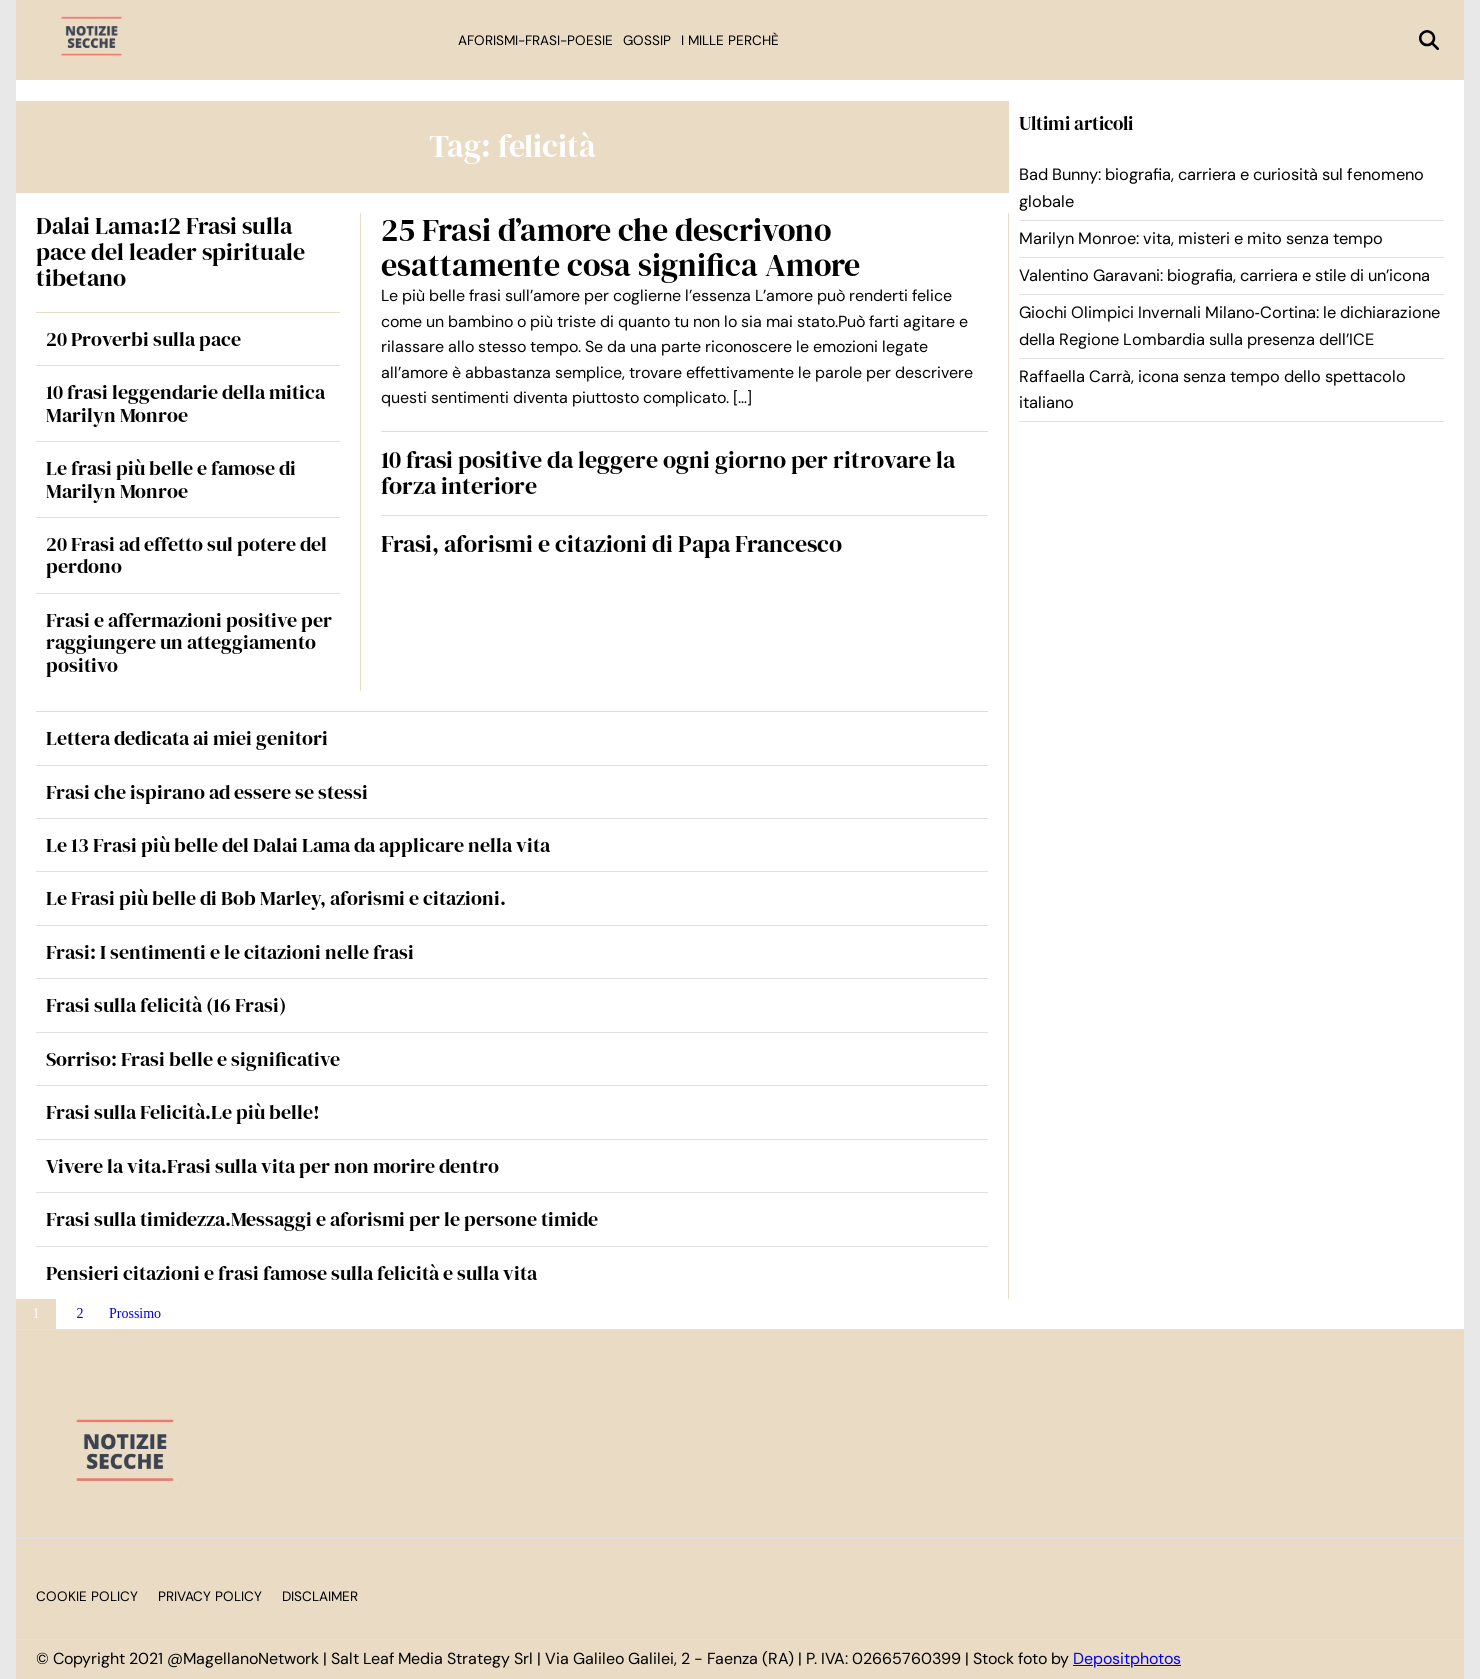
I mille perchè (730, 40)
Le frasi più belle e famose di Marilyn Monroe (171, 479)
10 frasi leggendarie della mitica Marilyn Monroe (185, 403)
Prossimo (135, 1313)
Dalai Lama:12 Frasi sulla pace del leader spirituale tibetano (170, 252)
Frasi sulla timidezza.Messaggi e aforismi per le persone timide (322, 1219)
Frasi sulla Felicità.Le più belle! (183, 1112)
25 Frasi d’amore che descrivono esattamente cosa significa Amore (620, 247)
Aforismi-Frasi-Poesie (535, 40)
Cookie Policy (87, 1596)
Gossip (647, 40)
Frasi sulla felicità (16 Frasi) (166, 1005)
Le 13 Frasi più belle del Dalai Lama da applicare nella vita (298, 845)
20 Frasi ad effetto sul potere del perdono (186, 555)
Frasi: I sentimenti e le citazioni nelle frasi (230, 952)
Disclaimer (320, 1596)
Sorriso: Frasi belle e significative (193, 1059)
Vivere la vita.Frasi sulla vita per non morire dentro (272, 1166)
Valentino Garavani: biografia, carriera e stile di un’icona (1224, 275)
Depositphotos (1127, 1658)
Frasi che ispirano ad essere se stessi (207, 792)
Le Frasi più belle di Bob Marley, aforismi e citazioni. (276, 898)
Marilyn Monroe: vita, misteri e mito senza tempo (1201, 238)
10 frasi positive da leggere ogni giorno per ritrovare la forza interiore (668, 472)
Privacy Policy (210, 1596)
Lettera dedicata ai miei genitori (187, 738)
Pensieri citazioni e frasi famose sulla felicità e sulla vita (291, 1273)
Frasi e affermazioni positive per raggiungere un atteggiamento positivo (189, 642)
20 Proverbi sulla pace (143, 339)
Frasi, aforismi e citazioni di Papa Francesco (611, 543)
